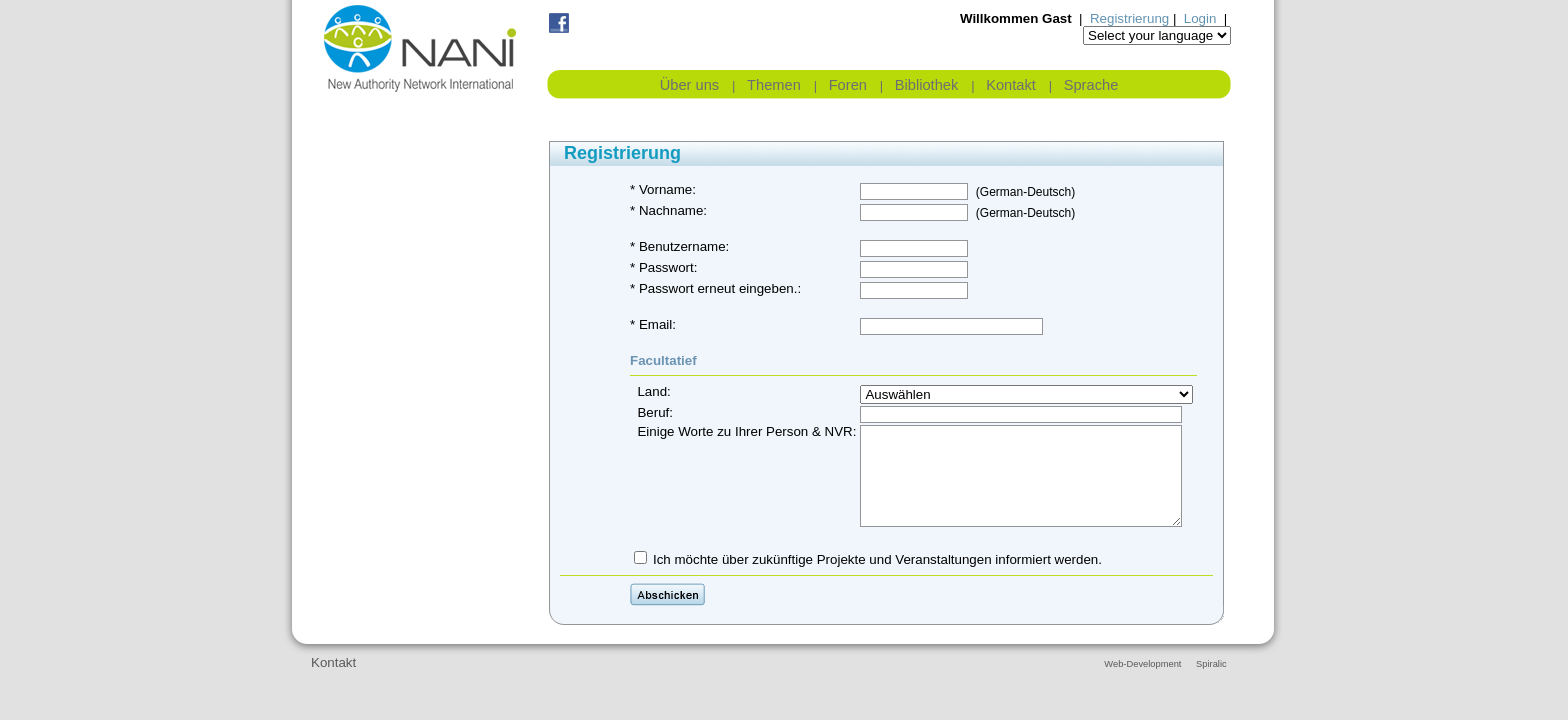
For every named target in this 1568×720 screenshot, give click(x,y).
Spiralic (1211, 664)
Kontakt (1011, 85)
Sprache (1091, 85)
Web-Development (1142, 664)
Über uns (689, 85)
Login (1200, 18)
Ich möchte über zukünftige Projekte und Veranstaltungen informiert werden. (877, 559)
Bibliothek (927, 85)
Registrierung (1129, 18)
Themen (774, 85)
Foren (848, 85)
